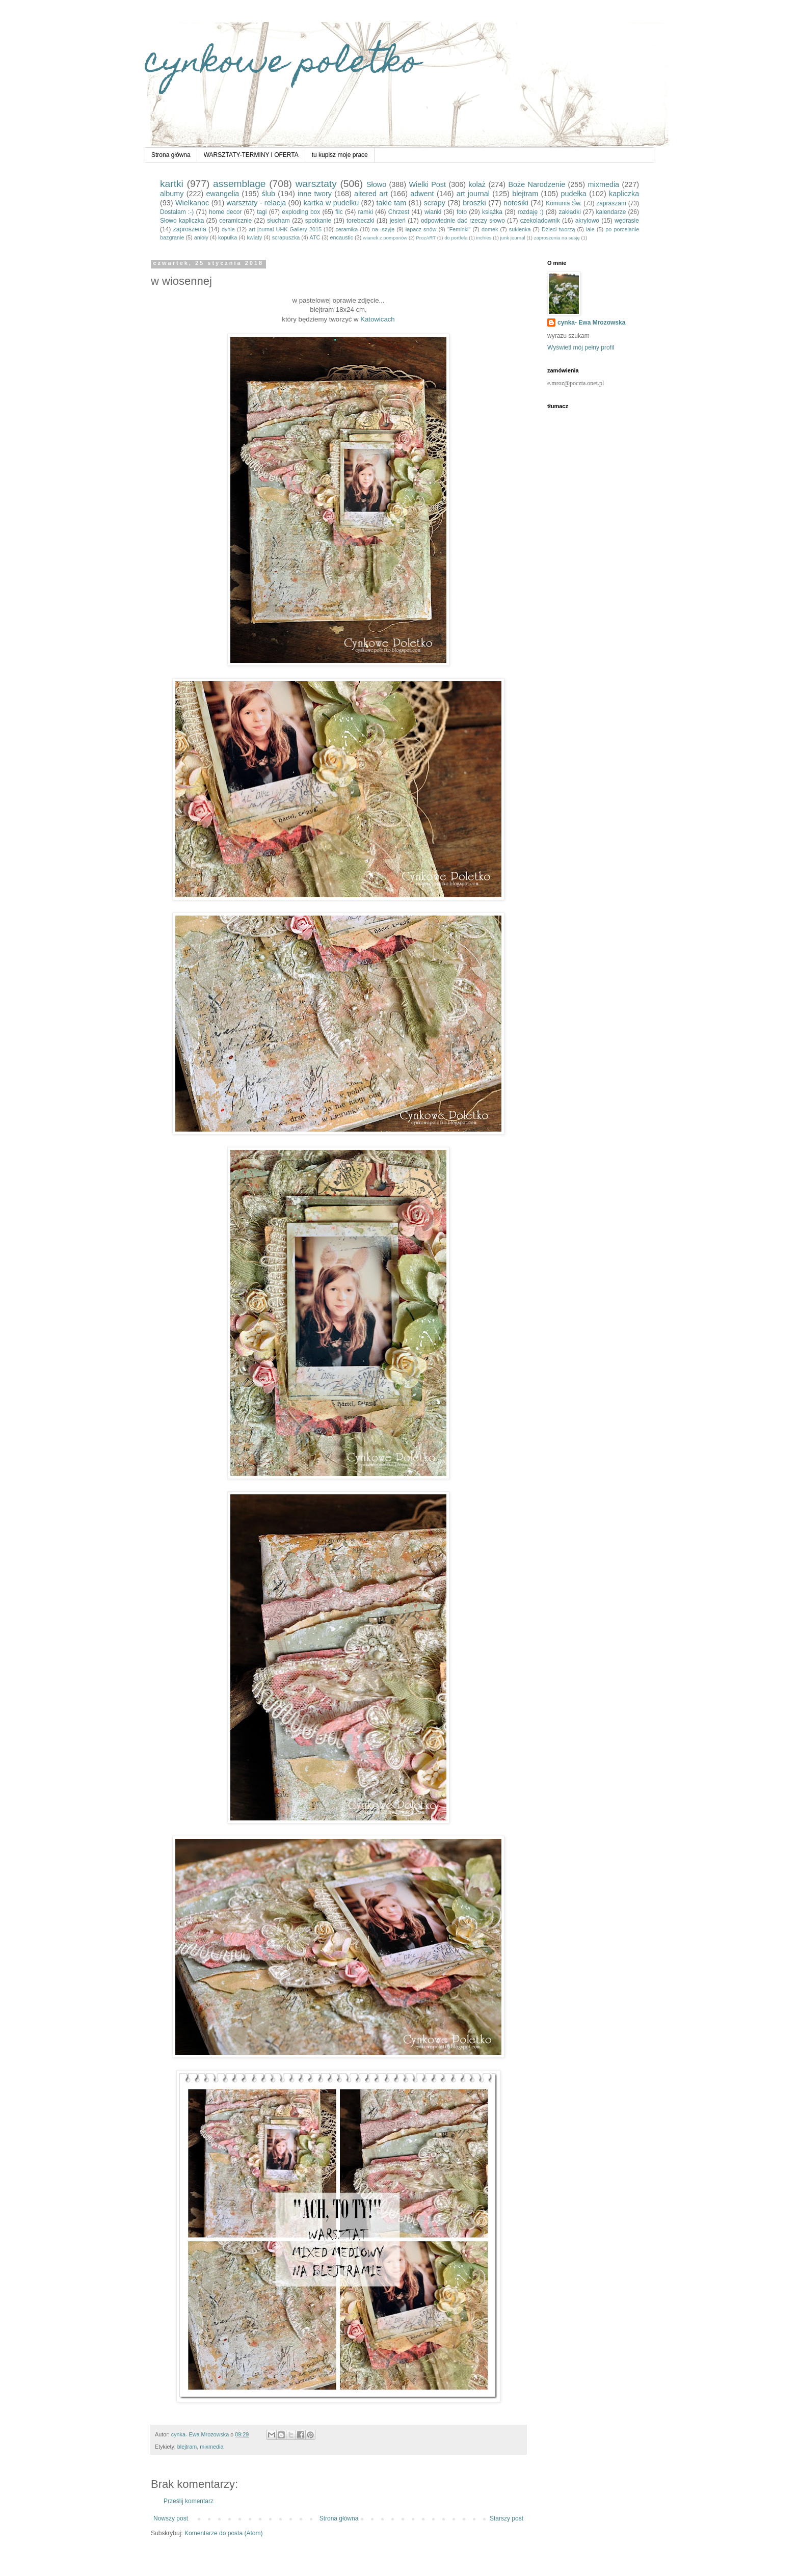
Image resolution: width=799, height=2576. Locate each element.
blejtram (525, 194)
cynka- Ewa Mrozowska (591, 322)
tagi (262, 212)
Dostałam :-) (177, 212)
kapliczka (624, 194)
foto (462, 212)
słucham (278, 220)
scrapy (434, 203)
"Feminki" (458, 229)
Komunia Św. (563, 203)
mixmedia (604, 184)
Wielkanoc (192, 203)
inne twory (315, 194)
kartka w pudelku (331, 203)
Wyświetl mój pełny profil (580, 347)
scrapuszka (286, 237)
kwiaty (254, 237)
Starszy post (506, 2518)
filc (339, 212)
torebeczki (361, 220)
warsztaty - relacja (256, 203)
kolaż (477, 184)
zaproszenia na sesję (557, 237)
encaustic (341, 237)
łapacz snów (421, 229)
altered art (371, 194)
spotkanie (318, 220)
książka (492, 212)
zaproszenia (189, 229)
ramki (365, 212)
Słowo (376, 184)
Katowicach (378, 319)
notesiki (515, 203)
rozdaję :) (531, 212)
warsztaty (316, 183)
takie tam (392, 203)
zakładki (569, 212)
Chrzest (398, 212)
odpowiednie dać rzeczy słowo (463, 220)
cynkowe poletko (282, 64)
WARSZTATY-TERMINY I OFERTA (251, 154)
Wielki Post (427, 184)
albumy (171, 194)
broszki (474, 203)
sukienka (520, 229)
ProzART (426, 237)
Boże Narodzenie (536, 184)
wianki (432, 212)
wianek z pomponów (385, 237)
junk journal (512, 237)
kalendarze (611, 212)
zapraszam (611, 203)
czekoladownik (540, 220)
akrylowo (587, 220)
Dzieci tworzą (558, 229)
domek (490, 229)
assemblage (239, 183)
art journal (473, 194)
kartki (171, 183)
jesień (398, 220)
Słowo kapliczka (182, 220)
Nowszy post (170, 2518)
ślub (268, 194)
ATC (314, 237)
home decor (225, 212)
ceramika (346, 229)
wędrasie (627, 220)
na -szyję (383, 229)
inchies (484, 237)
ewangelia (222, 194)
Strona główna (171, 154)
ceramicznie (235, 220)
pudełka (573, 194)
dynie (228, 229)
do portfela (455, 237)
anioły (201, 237)
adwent (422, 194)
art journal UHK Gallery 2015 (285, 229)
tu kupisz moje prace (340, 154)
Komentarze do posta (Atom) (223, 2533)
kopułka (227, 237)
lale (590, 229)
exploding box (301, 212)
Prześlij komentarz (189, 2501)
